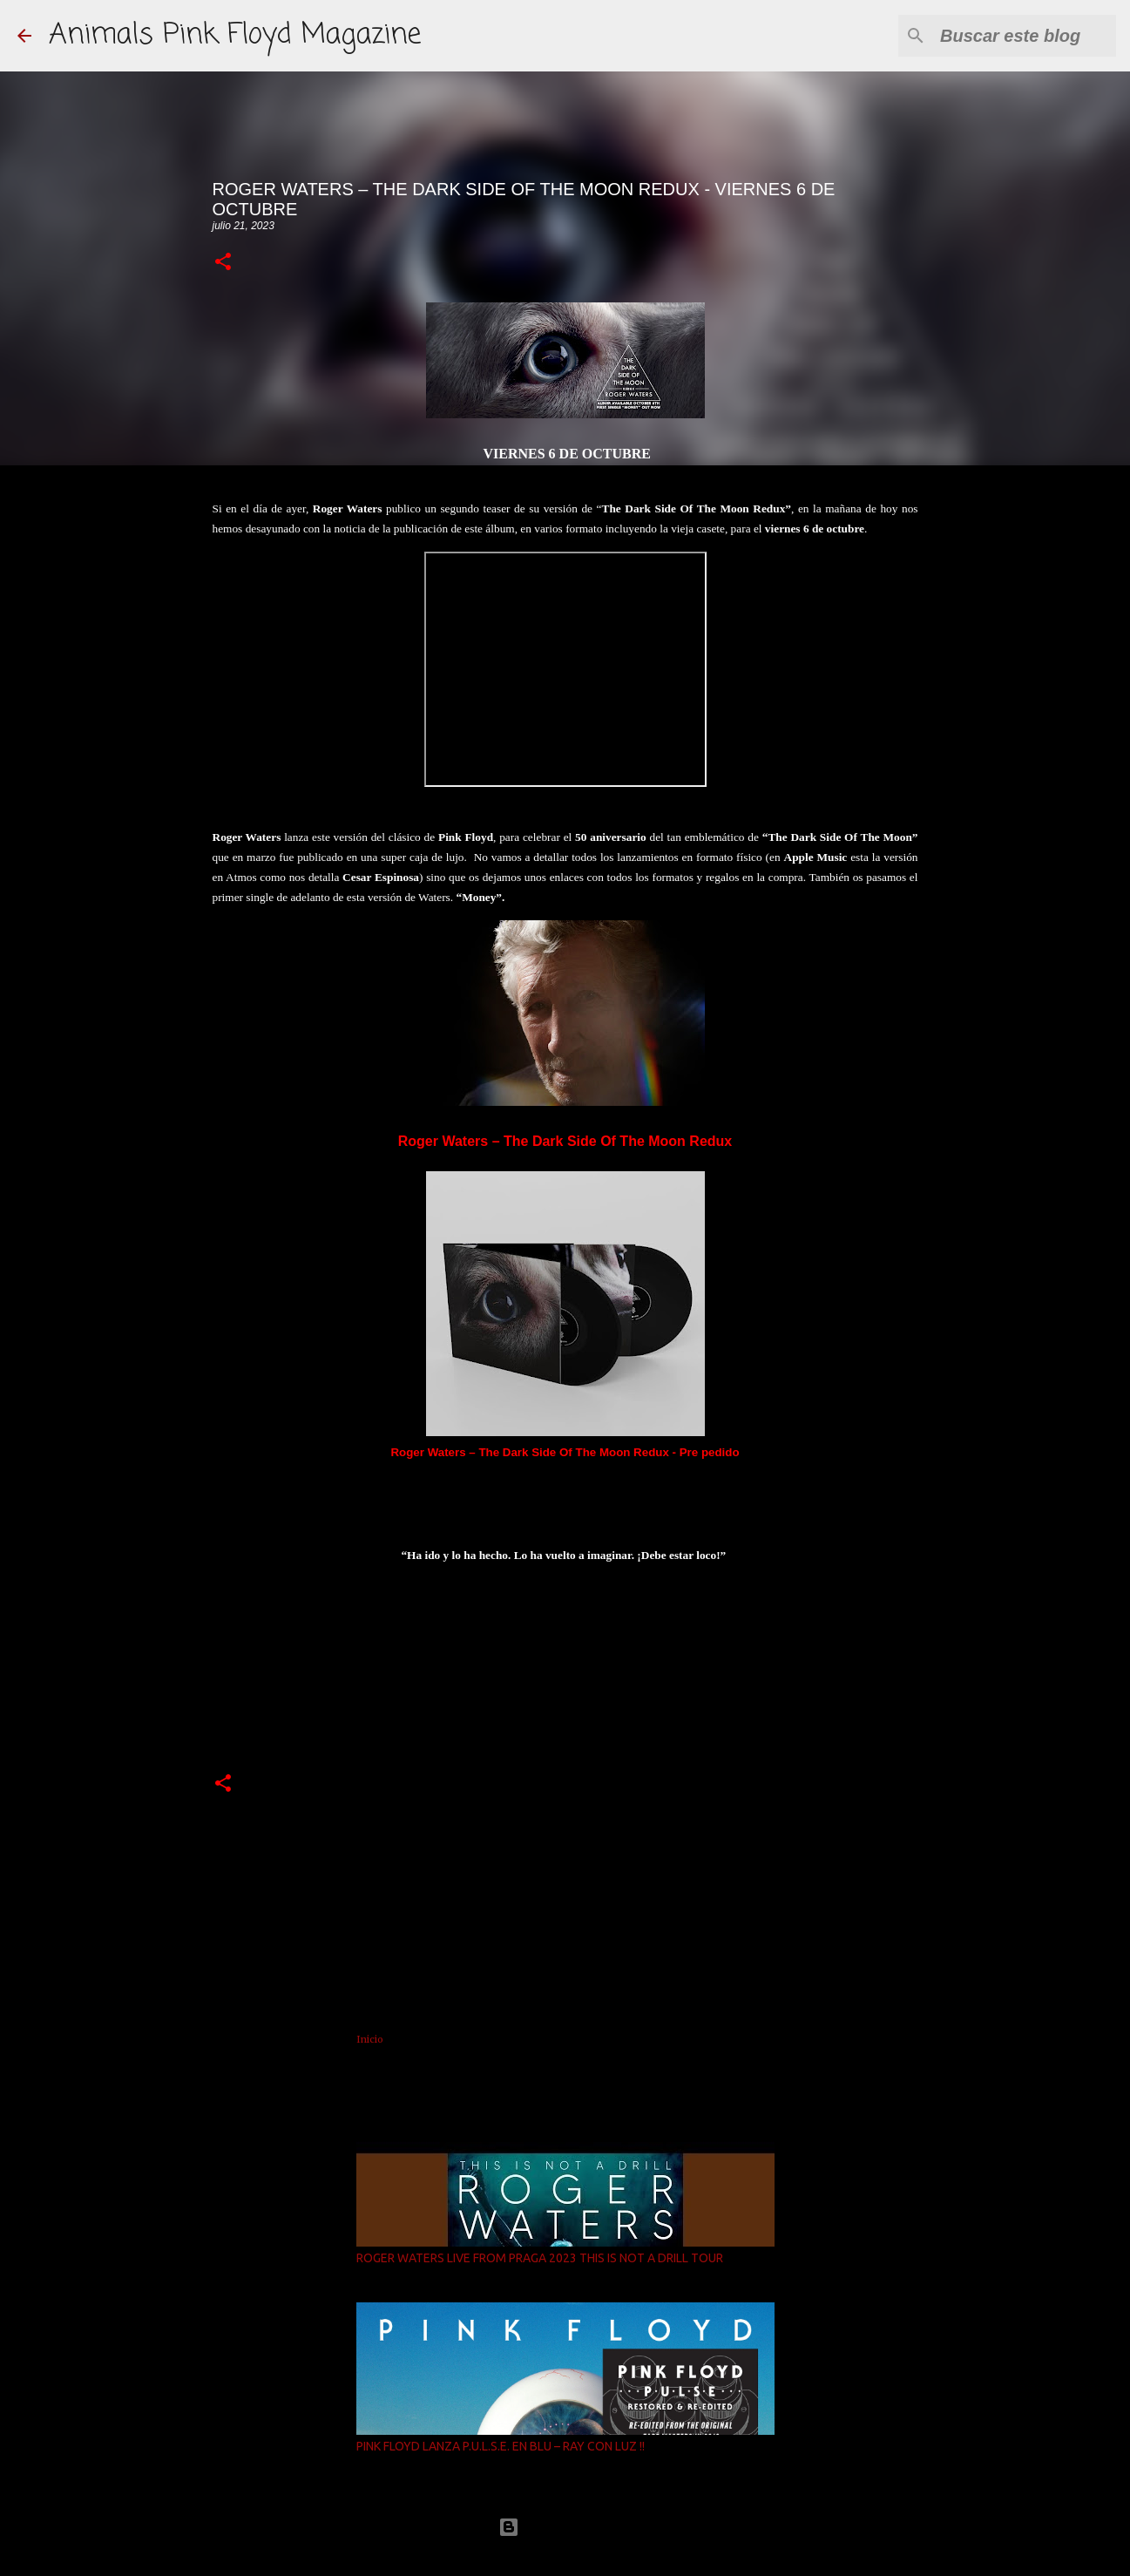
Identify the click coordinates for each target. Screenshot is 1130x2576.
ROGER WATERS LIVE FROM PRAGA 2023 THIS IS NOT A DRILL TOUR (539, 2258)
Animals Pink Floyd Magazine (235, 35)
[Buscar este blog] (1024, 36)
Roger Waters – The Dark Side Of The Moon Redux (565, 1141)
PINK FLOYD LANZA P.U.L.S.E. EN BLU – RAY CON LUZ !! (500, 2446)
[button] (223, 263)
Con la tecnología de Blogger (565, 2526)
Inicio (369, 2039)
